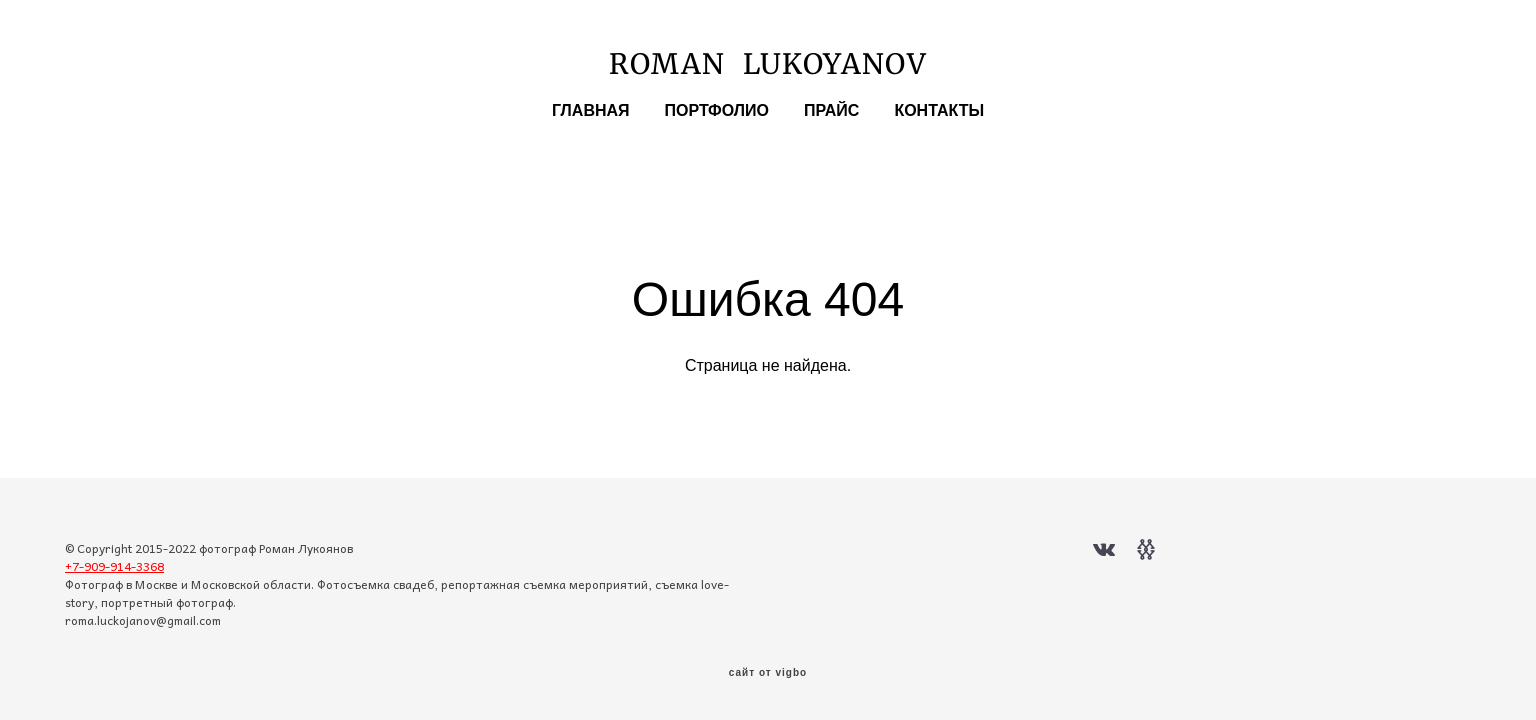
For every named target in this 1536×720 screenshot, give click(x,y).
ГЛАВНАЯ (591, 111)
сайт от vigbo (768, 673)
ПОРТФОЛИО (717, 111)
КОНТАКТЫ (939, 111)
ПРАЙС (831, 111)
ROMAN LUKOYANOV (768, 64)
